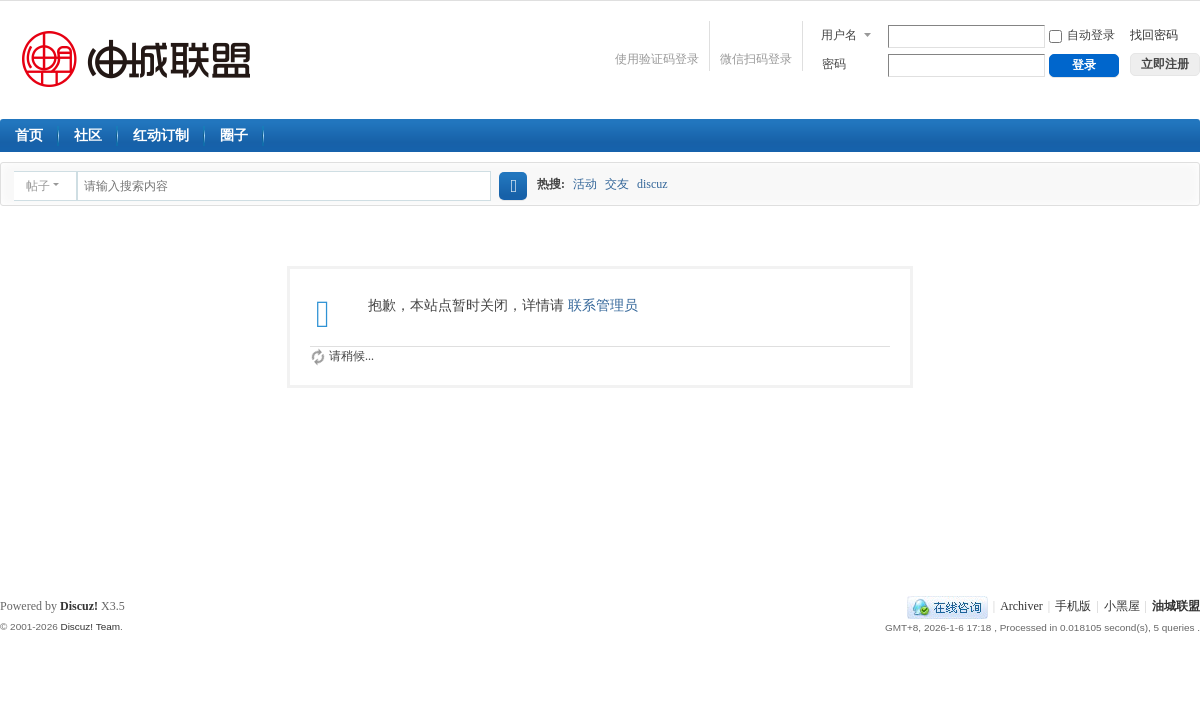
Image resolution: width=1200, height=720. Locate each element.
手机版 (1073, 606)
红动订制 (161, 135)
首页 (29, 135)
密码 (834, 64)
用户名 (839, 35)
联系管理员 (603, 305)
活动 (585, 184)
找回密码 (1154, 35)
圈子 (234, 135)
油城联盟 (1176, 606)
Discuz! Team (90, 626)
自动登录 (1082, 35)
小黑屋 (1122, 606)
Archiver (1021, 606)
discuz (652, 184)
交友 (617, 184)
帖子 (38, 186)
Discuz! (79, 606)
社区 (88, 135)
